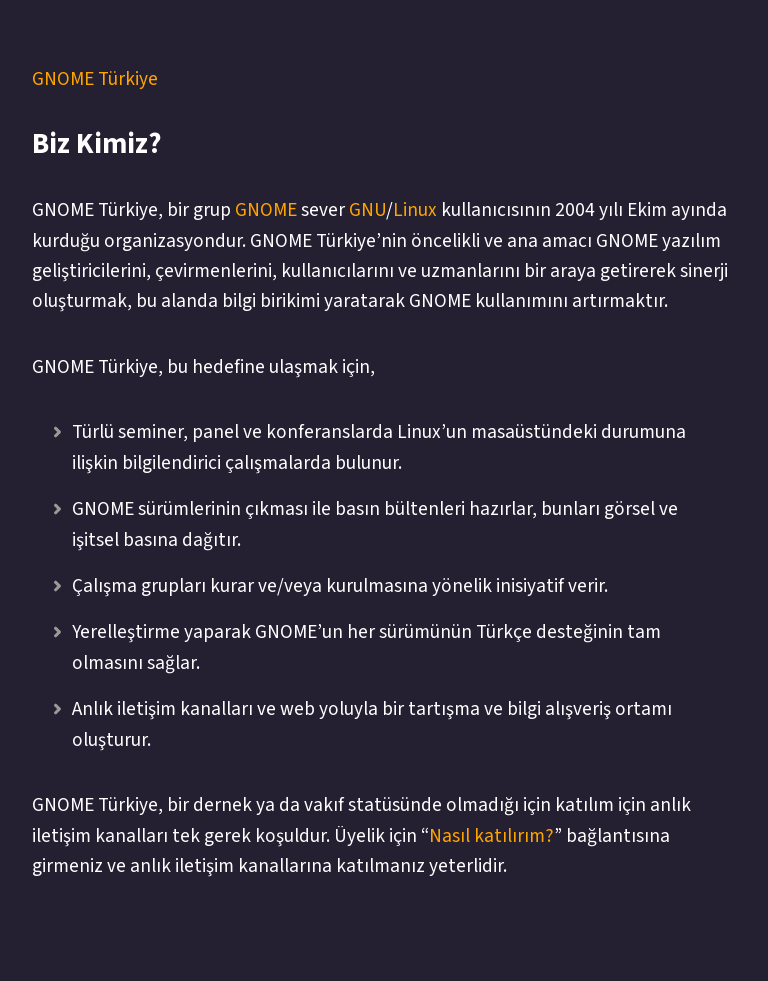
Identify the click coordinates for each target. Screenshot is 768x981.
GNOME (266, 210)
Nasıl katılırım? (491, 836)
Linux (415, 210)
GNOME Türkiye (95, 79)
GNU (367, 210)
